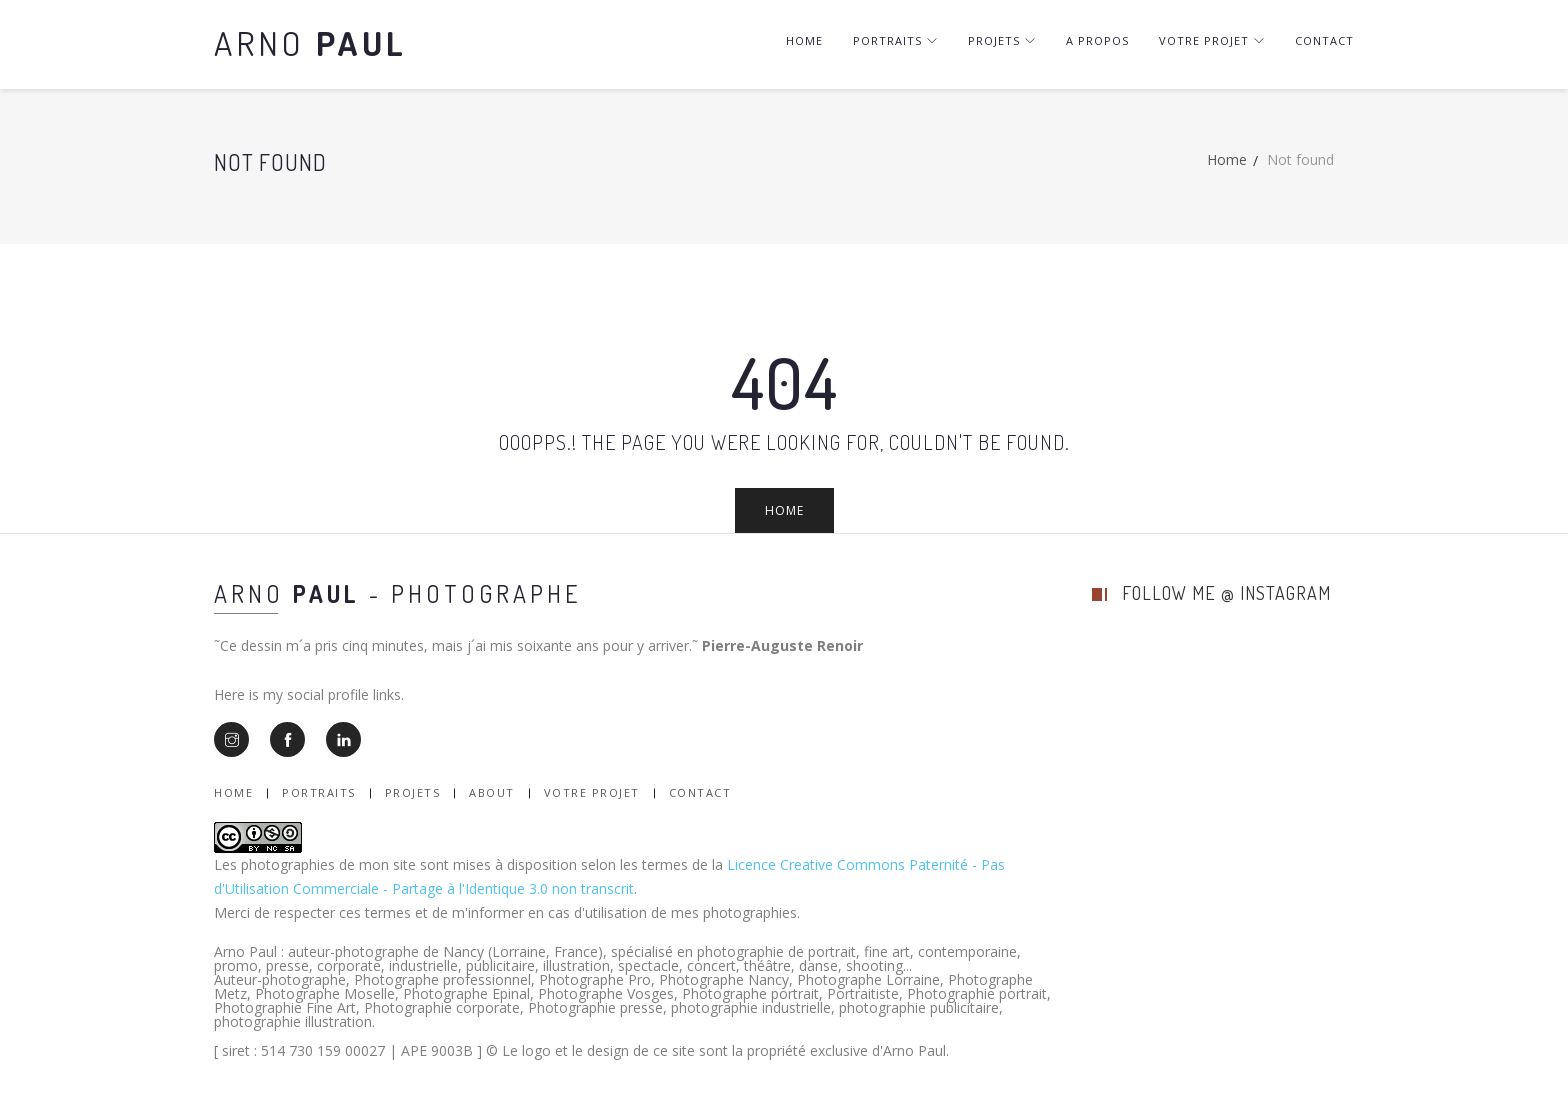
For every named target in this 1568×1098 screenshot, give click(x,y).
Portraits (895, 40)
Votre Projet (592, 792)
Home (804, 40)
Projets (1002, 40)
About (492, 792)
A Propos (1097, 40)
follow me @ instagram (1226, 593)
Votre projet (1212, 40)
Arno (310, 42)
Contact (1324, 40)
